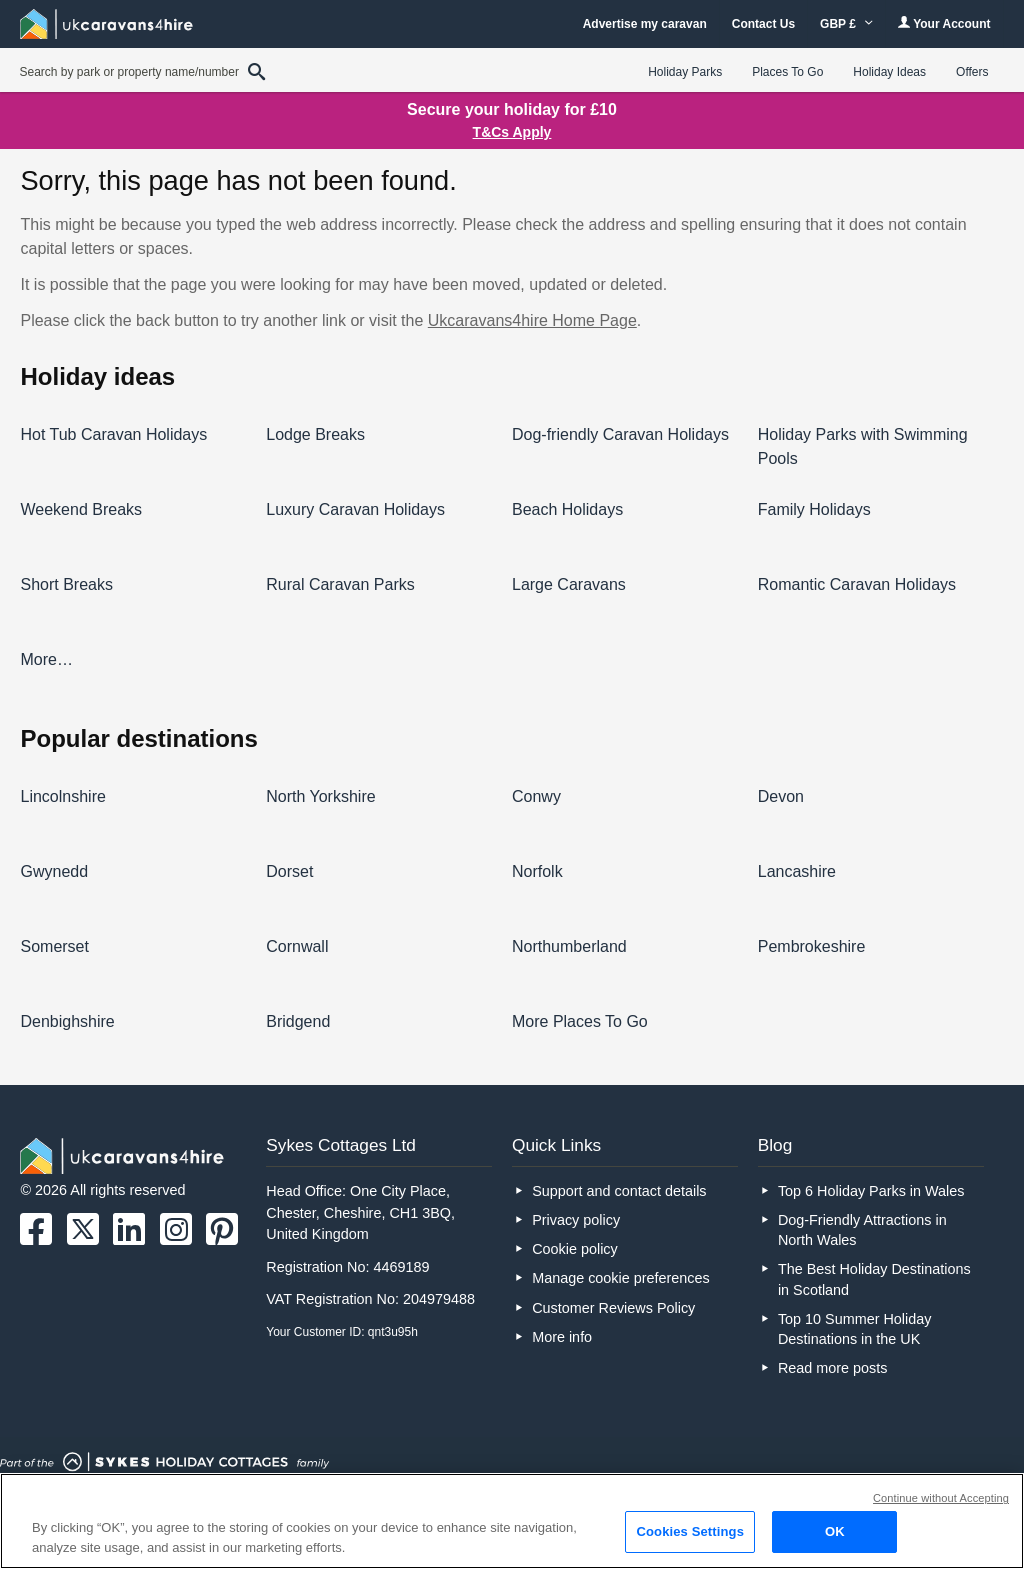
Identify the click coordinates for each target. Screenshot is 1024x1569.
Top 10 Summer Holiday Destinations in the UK (855, 1329)
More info (562, 1337)
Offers (972, 72)
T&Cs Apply (512, 132)
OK (835, 1531)
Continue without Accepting (941, 1498)
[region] (512, 1521)
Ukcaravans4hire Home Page (532, 320)
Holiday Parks (685, 72)
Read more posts (833, 1368)
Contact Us (763, 24)
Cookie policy (575, 1249)
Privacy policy (576, 1220)
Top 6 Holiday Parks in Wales (871, 1191)
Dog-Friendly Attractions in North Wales (862, 1230)
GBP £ (846, 24)
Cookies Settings (690, 1531)
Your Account (944, 23)
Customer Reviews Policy (613, 1308)
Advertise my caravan (645, 24)
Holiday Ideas (889, 72)
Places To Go (787, 72)
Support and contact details (619, 1191)
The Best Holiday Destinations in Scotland (874, 1279)
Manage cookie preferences (621, 1278)
